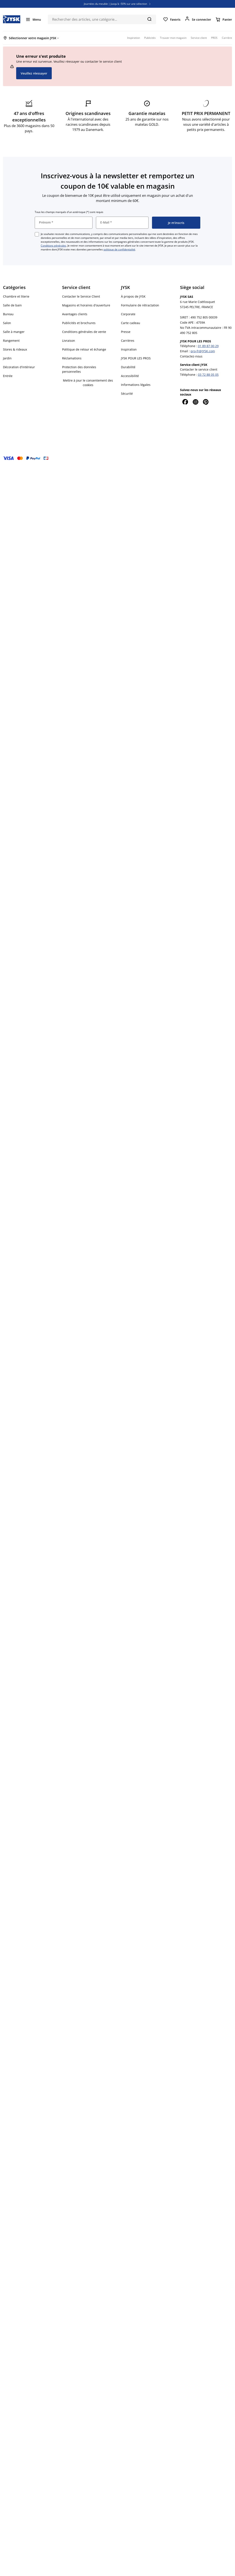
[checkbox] (37, 234)
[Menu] (33, 19)
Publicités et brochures (79, 323)
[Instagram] (195, 402)
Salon (7, 323)
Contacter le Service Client (81, 296)
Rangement (11, 340)
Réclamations (71, 358)
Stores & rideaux (15, 349)
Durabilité (128, 367)
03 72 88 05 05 (208, 375)
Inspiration (129, 349)
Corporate (128, 314)
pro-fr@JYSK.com (203, 351)
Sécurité (127, 393)
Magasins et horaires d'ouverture (86, 305)
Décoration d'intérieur (19, 367)
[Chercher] (149, 19)
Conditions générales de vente (84, 332)
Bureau (8, 314)
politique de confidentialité (119, 249)
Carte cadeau (130, 323)
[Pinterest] (206, 402)
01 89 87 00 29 (208, 346)
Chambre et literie (16, 296)
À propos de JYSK (133, 296)
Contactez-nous (191, 356)
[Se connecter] (198, 19)
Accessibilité (130, 376)
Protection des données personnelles (79, 369)
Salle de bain (12, 305)
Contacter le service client (198, 369)
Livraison (68, 340)
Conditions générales (53, 245)
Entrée (8, 376)
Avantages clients (74, 314)
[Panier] (223, 19)
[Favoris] (171, 19)
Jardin (7, 358)
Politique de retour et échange (84, 349)
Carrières (127, 340)
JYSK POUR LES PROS (136, 358)
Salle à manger (14, 332)
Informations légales (135, 385)
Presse (125, 332)
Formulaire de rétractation (140, 305)
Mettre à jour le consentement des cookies (88, 382)
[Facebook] (185, 402)
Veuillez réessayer (34, 73)
